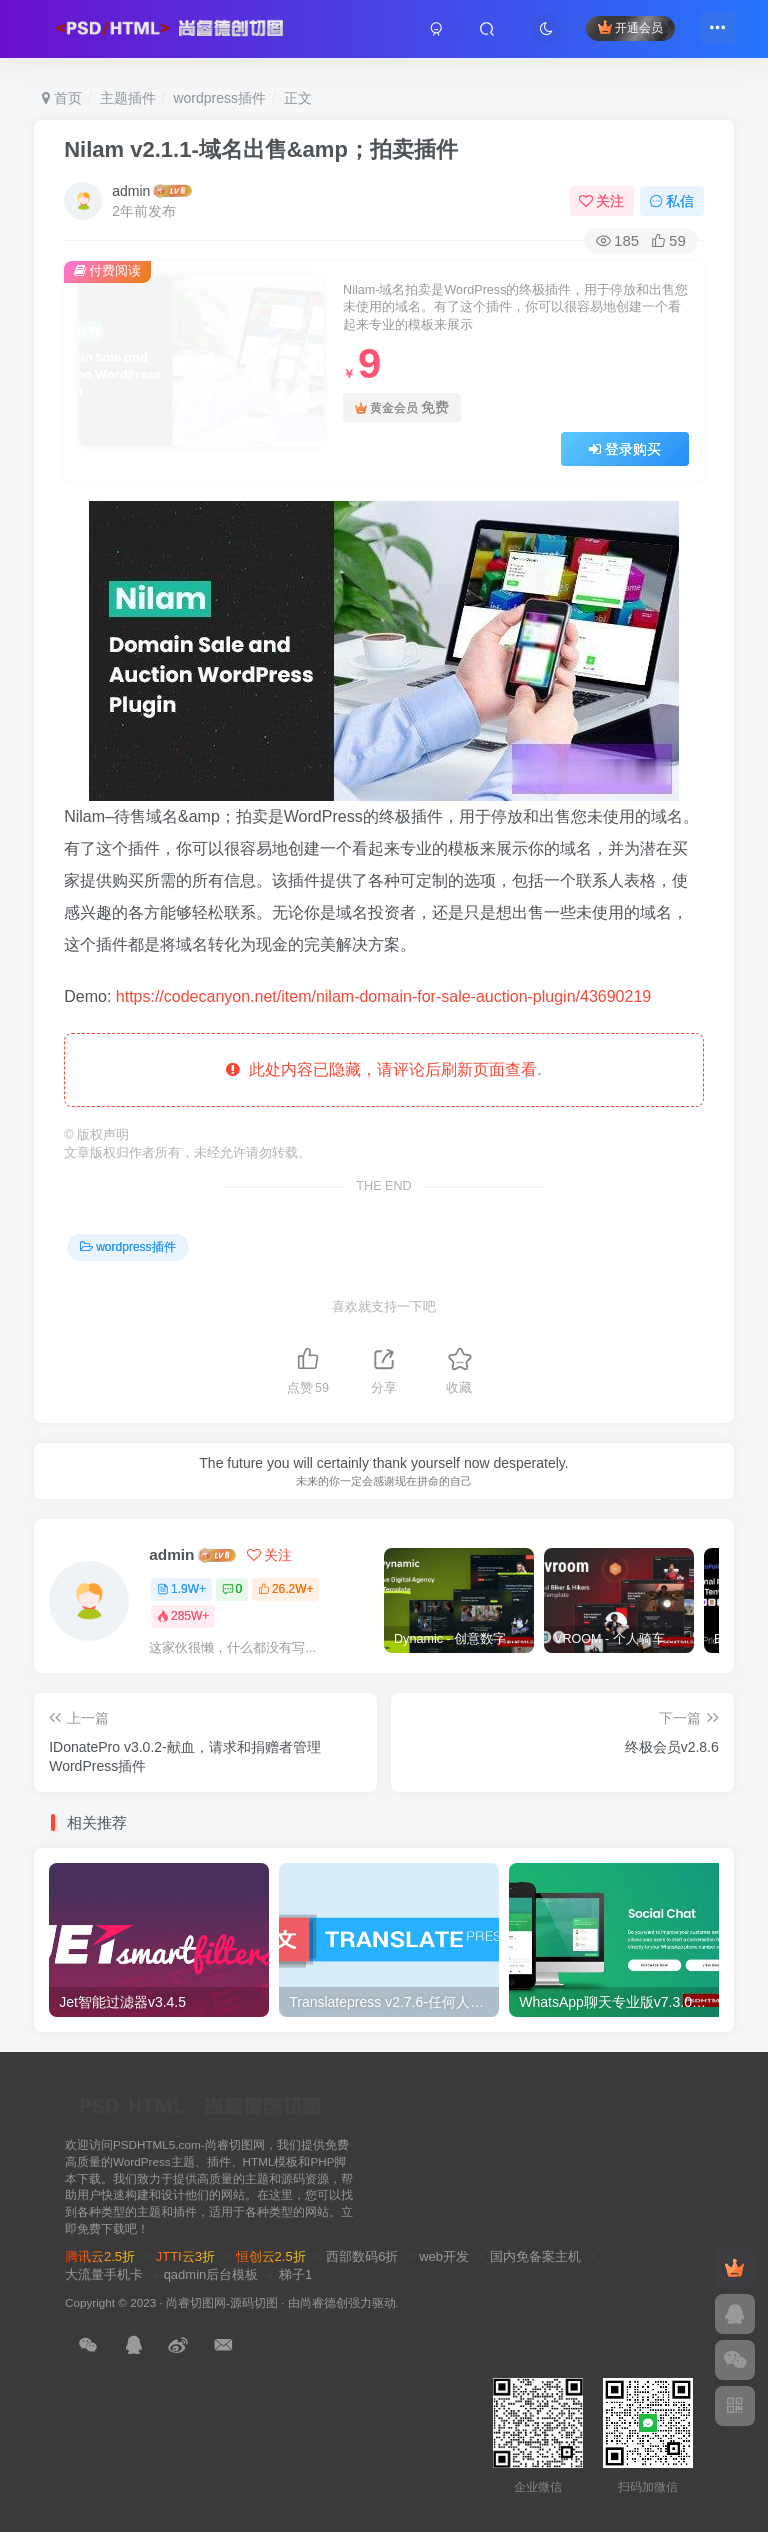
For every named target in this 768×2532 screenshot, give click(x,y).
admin (131, 191)
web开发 (444, 2256)
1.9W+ (181, 1589)
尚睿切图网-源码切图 (222, 2302)
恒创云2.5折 (271, 2256)
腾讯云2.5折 (100, 2256)
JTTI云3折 (185, 2256)
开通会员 (622, 32)
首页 (62, 98)
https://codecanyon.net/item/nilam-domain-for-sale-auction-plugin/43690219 (383, 996)
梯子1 (295, 2274)
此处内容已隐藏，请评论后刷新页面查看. (383, 1069)
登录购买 (625, 449)
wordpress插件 (219, 98)
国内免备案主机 (535, 2256)
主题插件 (128, 98)
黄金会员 (402, 407)
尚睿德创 (324, 2302)
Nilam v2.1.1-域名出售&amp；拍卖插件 (261, 149)
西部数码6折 (362, 2256)
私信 (672, 201)
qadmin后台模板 (211, 2274)
